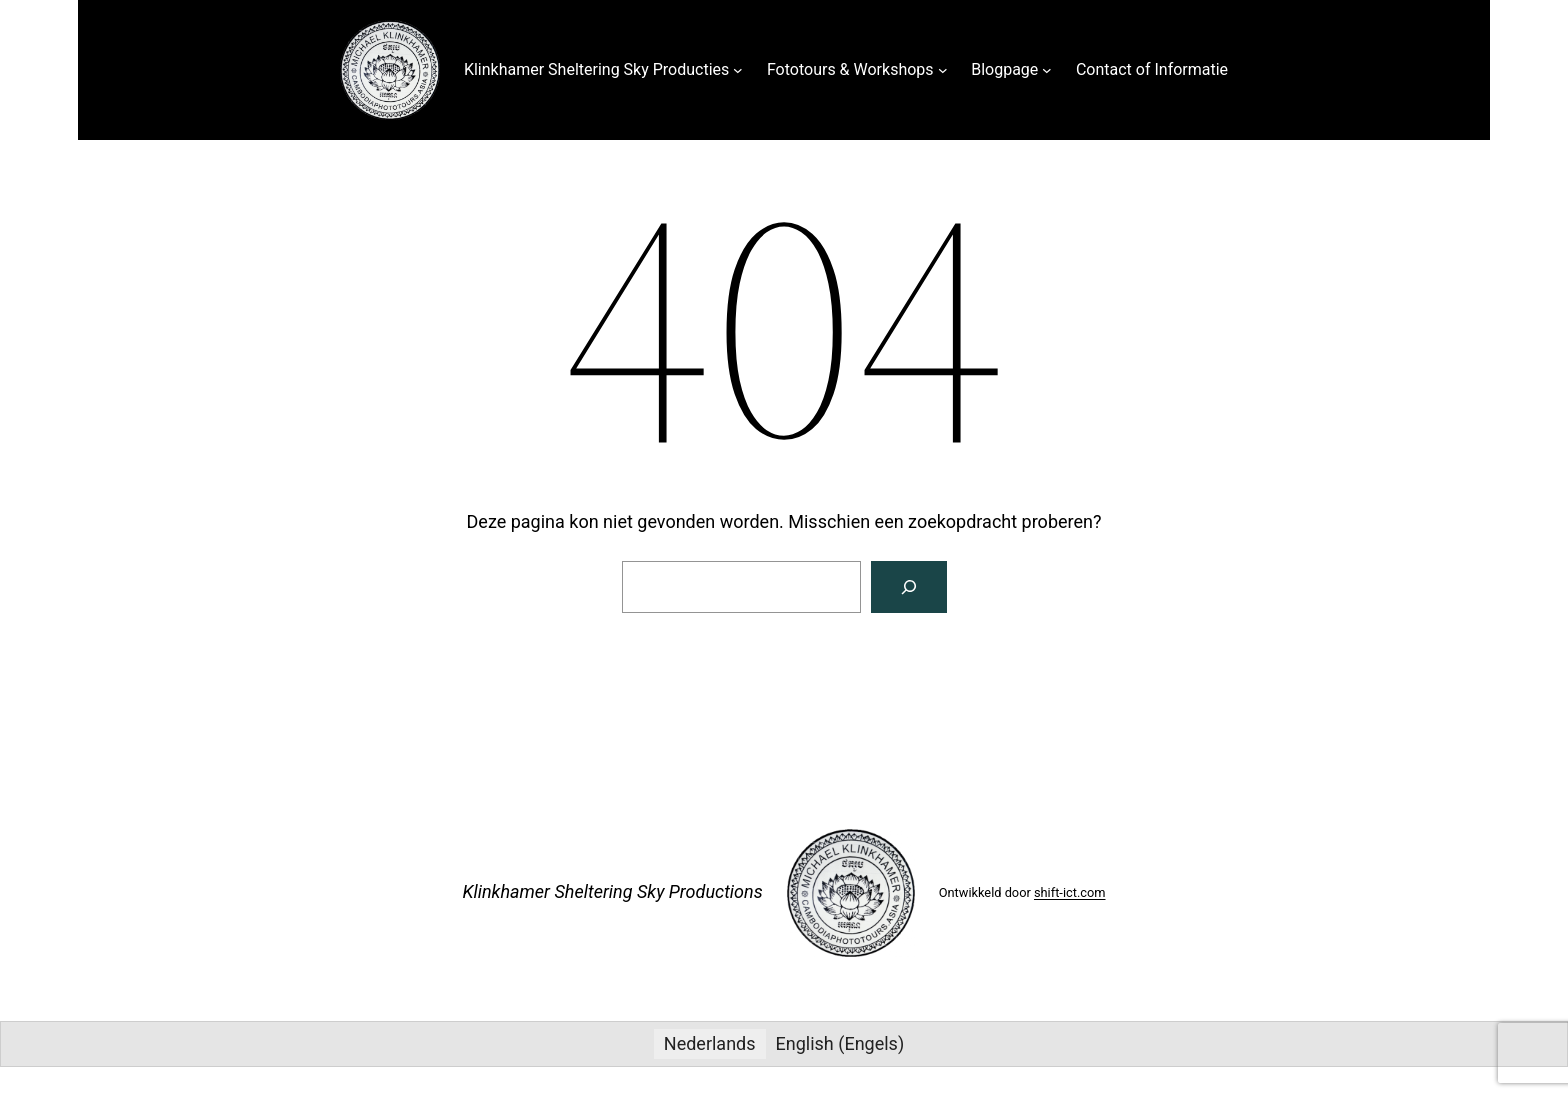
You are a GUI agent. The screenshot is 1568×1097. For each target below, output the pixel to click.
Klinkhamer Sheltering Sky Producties (596, 69)
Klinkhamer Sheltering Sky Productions (612, 891)
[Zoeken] (909, 587)
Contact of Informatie (1152, 69)
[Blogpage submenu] (1047, 70)
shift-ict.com (1070, 892)
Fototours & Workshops (850, 69)
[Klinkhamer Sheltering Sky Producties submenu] (738, 70)
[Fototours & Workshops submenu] (943, 70)
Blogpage (1004, 69)
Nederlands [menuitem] (710, 1043)
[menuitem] (710, 1044)
